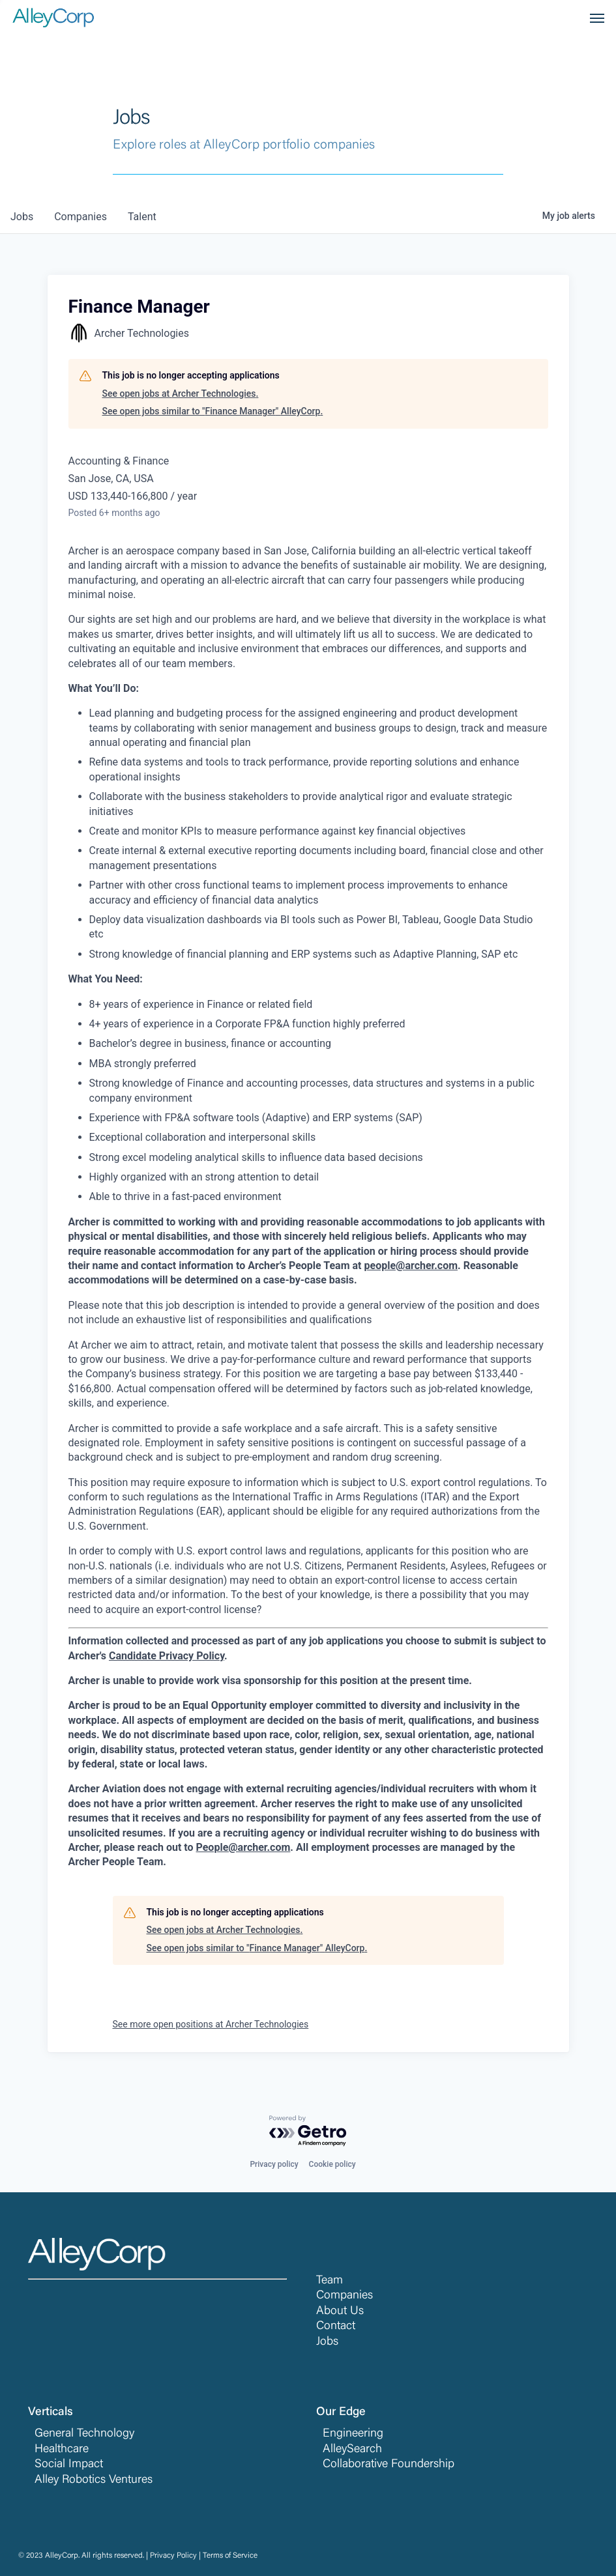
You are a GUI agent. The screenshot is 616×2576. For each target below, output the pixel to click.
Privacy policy (274, 2164)
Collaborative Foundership (388, 2464)
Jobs (327, 2342)
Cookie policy (332, 2164)
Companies (344, 2296)
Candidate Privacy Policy (166, 1656)
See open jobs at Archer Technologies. (180, 393)
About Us (340, 2311)
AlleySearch (352, 2449)
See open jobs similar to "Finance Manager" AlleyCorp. (212, 411)
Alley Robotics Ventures (94, 2480)
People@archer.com (243, 1847)
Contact (335, 2326)
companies (80, 216)
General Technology (84, 2434)
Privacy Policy (173, 2556)
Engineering (353, 2434)
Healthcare (62, 2449)
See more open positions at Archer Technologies (211, 2024)
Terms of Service (230, 2556)
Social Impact (69, 2464)
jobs (21, 216)
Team (329, 2281)
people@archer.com (411, 1265)
